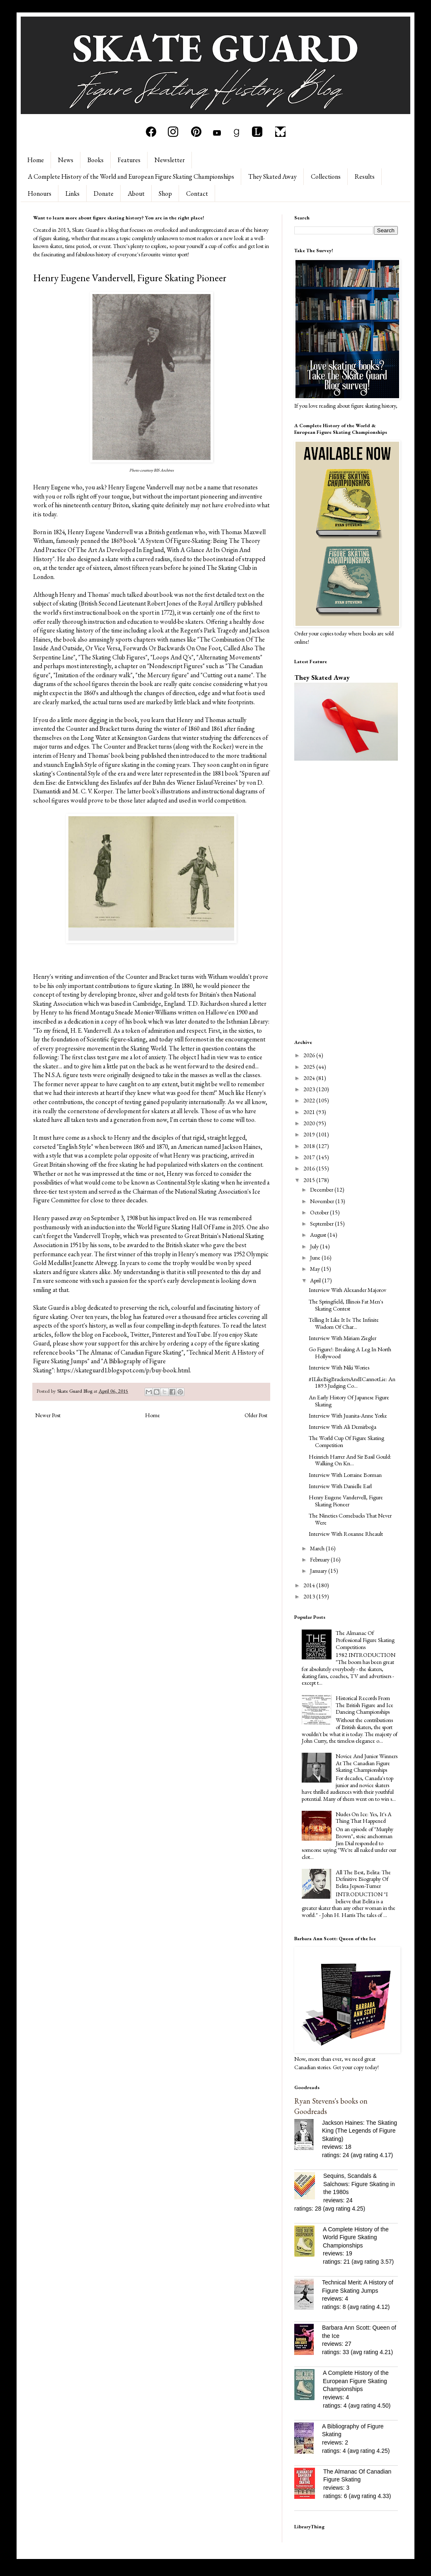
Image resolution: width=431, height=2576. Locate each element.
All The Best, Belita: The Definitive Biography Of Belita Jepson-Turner (363, 1879)
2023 (309, 1089)
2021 (309, 1112)
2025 (309, 1066)
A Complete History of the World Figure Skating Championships (356, 2237)
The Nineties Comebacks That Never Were (350, 1519)
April (316, 1280)
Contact (197, 193)
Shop (165, 193)
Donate (104, 193)
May (315, 1268)
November (322, 1201)
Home (35, 160)
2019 (309, 1134)
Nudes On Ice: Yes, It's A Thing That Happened (364, 1817)
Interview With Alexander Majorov (347, 1290)
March (318, 1548)
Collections (326, 176)
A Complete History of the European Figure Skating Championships (356, 2380)
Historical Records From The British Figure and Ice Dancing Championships (364, 1705)
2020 (309, 1123)
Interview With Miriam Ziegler (342, 1338)
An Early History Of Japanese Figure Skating (349, 1401)
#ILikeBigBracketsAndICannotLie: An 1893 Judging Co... (352, 1382)
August (318, 1234)
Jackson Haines (241, 1146)
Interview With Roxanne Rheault (346, 1533)
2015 (309, 1180)
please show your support (86, 1343)
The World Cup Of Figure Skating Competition (346, 1441)
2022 (309, 1100)
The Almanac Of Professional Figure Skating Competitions (365, 1640)
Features (129, 160)
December (322, 1189)
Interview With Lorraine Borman (345, 1475)
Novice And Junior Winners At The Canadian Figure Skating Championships (366, 1763)
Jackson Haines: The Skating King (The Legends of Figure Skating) (359, 2130)
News (65, 160)
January (319, 1570)
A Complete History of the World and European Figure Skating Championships (131, 176)
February (320, 1559)
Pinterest (163, 1334)
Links (72, 193)
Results (365, 176)
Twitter (139, 1334)
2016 (309, 1168)
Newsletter (170, 160)
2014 (309, 1585)
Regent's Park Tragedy (209, 630)
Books (95, 160)
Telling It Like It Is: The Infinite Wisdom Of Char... (344, 1323)
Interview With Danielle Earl (340, 1486)
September (322, 1223)
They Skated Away (272, 176)
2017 (309, 1157)
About (136, 193)
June (316, 1257)
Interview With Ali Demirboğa (342, 1426)
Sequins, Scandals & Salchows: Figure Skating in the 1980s (359, 2183)
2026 (309, 1055)
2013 (309, 1596)
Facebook (114, 1334)
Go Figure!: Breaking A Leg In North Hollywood (350, 1352)
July (315, 1246)
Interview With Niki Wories (339, 1367)
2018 (309, 1146)
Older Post (256, 1415)
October (320, 1212)
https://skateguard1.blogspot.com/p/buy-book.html (123, 1370)
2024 (309, 1078)
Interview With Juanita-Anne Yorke (348, 1415)
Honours (39, 193)
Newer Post (48, 1415)
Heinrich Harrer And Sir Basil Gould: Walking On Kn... (350, 1460)
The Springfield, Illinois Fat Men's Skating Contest (346, 1305)
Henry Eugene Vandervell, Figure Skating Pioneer (346, 1501)
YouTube (199, 1334)
